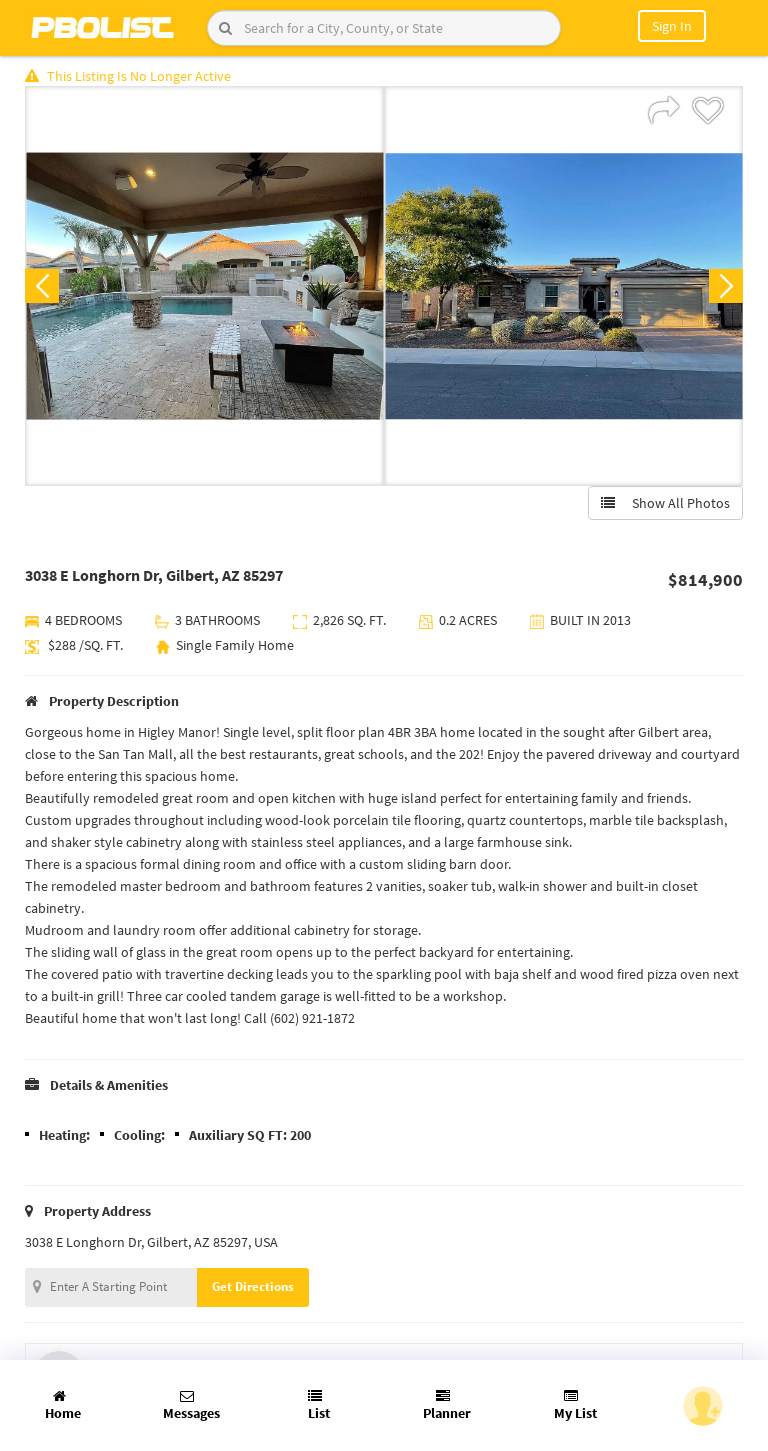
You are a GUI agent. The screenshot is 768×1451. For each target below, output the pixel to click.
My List (575, 1405)
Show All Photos (665, 503)
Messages (191, 1405)
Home (63, 1405)
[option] (204, 286)
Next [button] (726, 286)
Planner (447, 1405)
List (319, 1405)
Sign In (672, 26)
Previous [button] (42, 286)
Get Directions (253, 1286)
